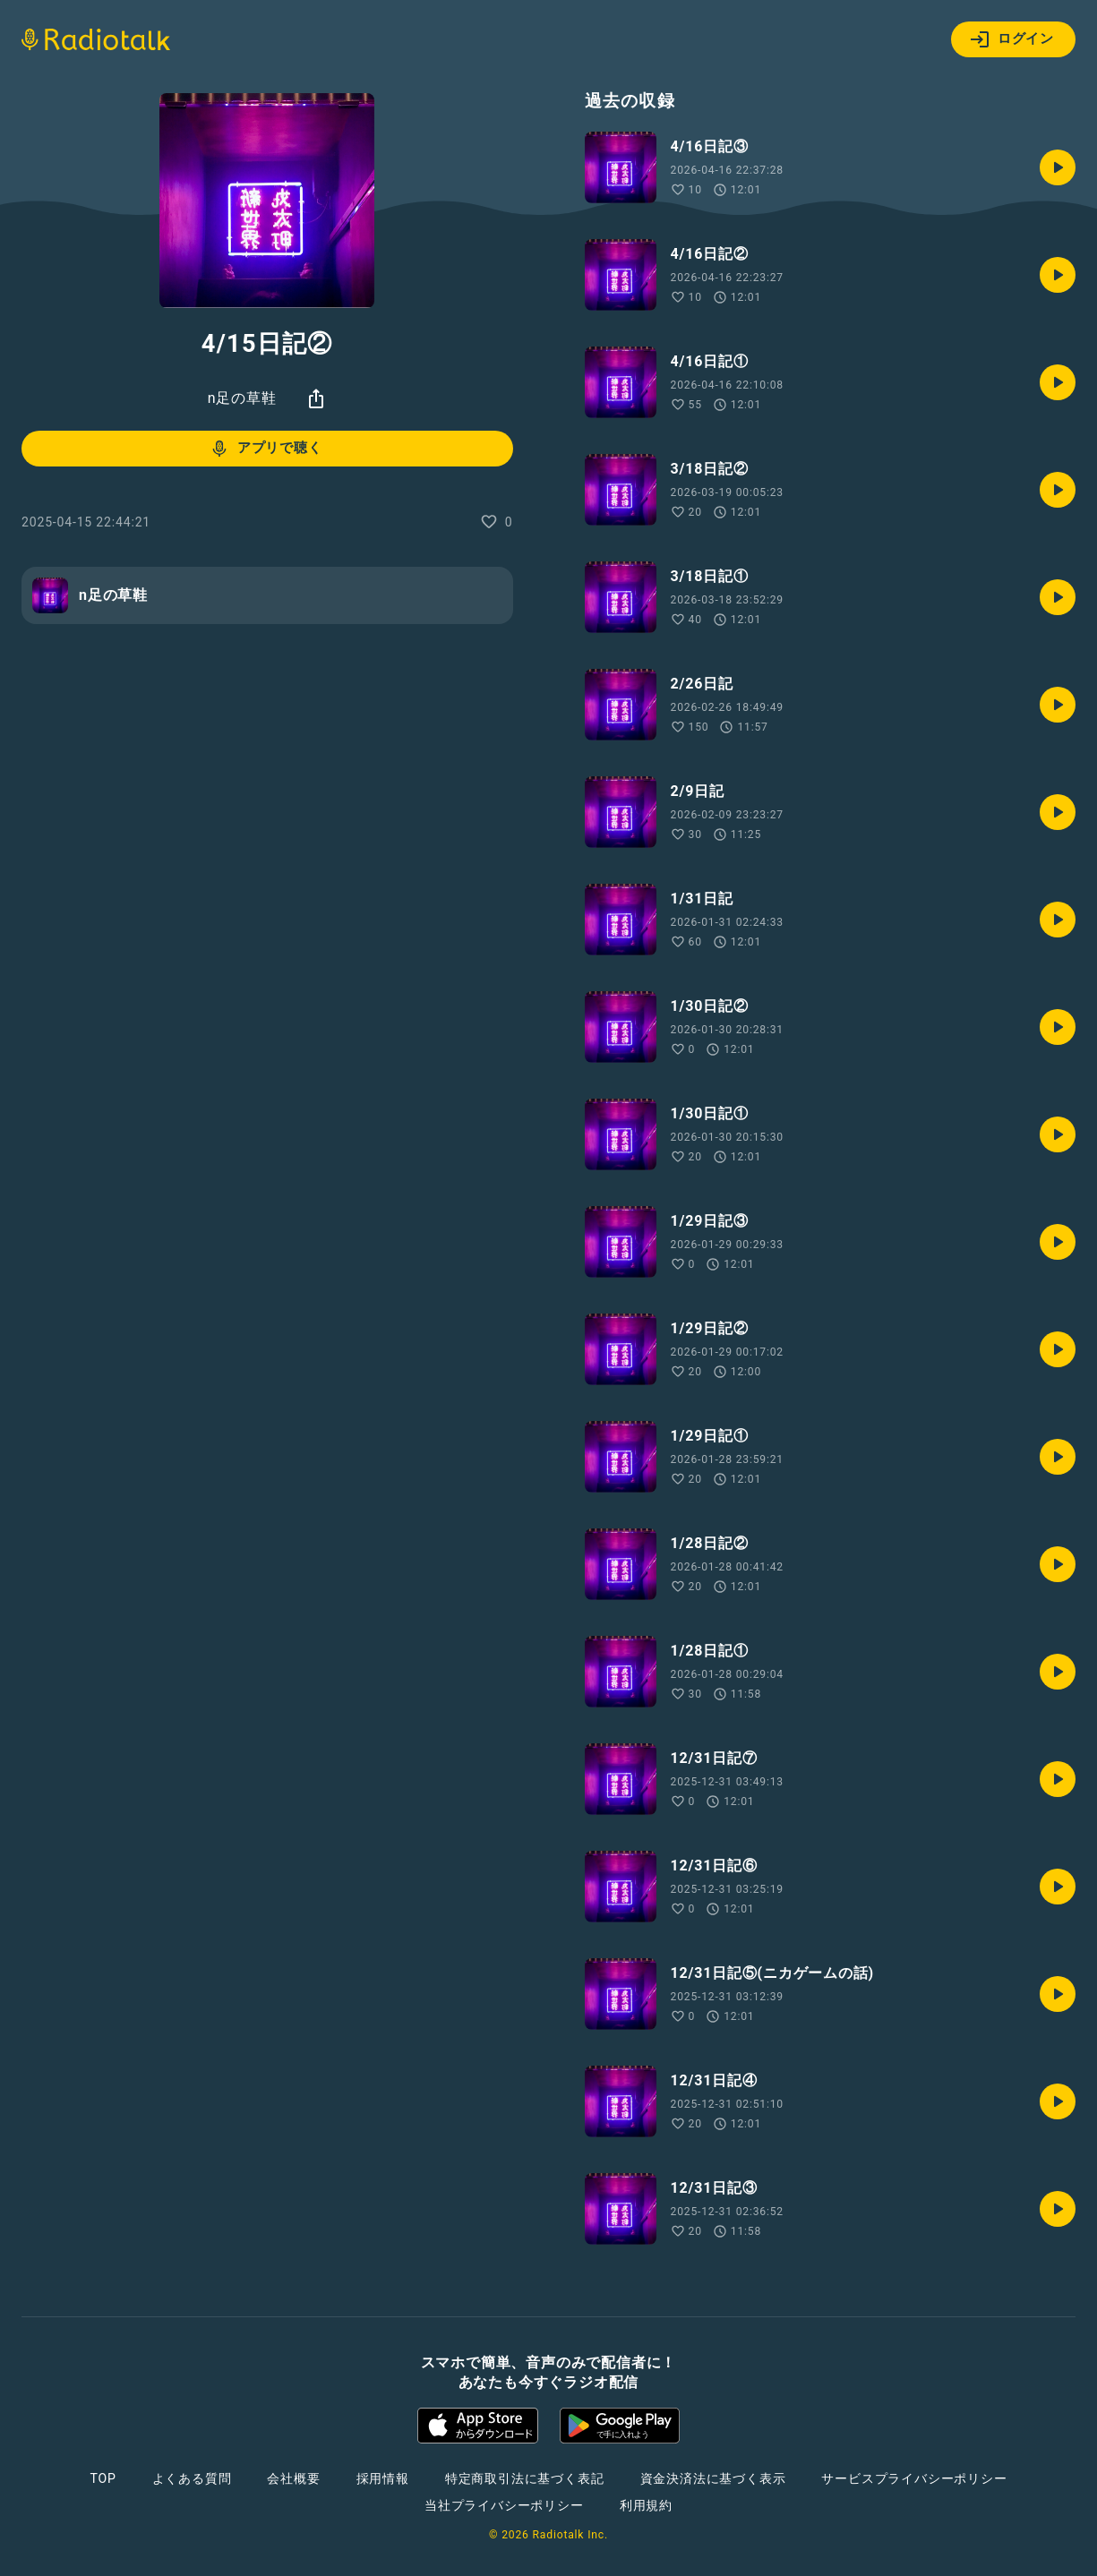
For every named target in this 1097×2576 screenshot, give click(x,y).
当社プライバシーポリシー (504, 2505)
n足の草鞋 (242, 398)
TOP (103, 2478)
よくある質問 (192, 2478)
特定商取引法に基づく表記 (524, 2478)
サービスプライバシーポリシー (914, 2478)
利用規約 (646, 2505)
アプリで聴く (265, 448)
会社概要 (293, 2478)
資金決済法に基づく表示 (713, 2478)
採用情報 (382, 2478)
